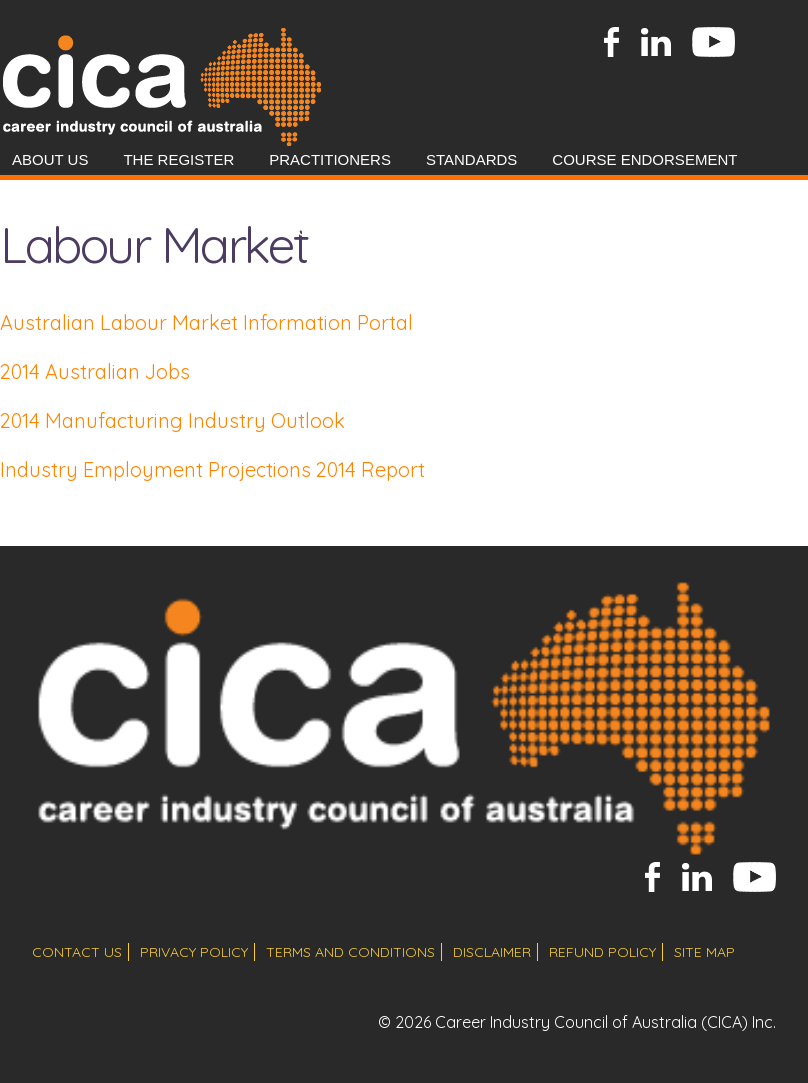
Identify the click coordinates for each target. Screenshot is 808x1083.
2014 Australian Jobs (95, 371)
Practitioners (330, 159)
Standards (471, 159)
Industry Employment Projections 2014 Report (212, 469)
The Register (178, 159)
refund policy (602, 952)
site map (704, 952)
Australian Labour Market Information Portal (206, 322)
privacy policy (194, 952)
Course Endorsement (644, 159)
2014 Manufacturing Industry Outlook (172, 420)
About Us (50, 159)
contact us (77, 952)
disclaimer (492, 952)
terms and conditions (350, 952)
